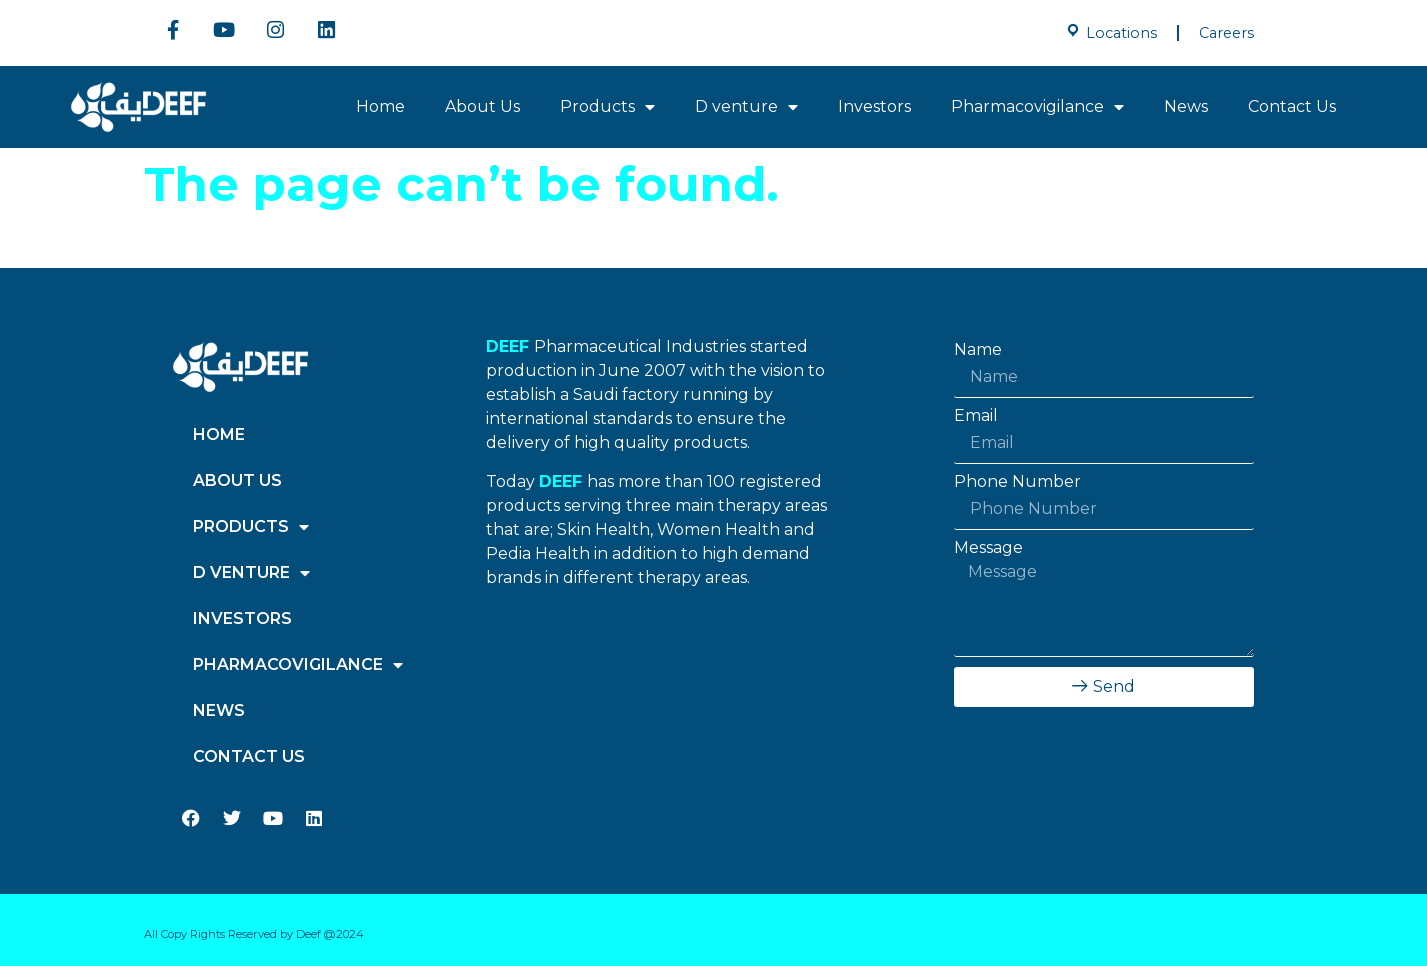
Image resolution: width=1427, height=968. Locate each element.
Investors (874, 108)
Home (380, 108)
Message (988, 550)
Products (607, 109)
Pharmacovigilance (1037, 109)
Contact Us (1292, 108)
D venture (746, 109)
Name (978, 352)
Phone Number (1017, 484)
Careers (1226, 33)
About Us (482, 108)
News (1186, 108)
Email (976, 418)
